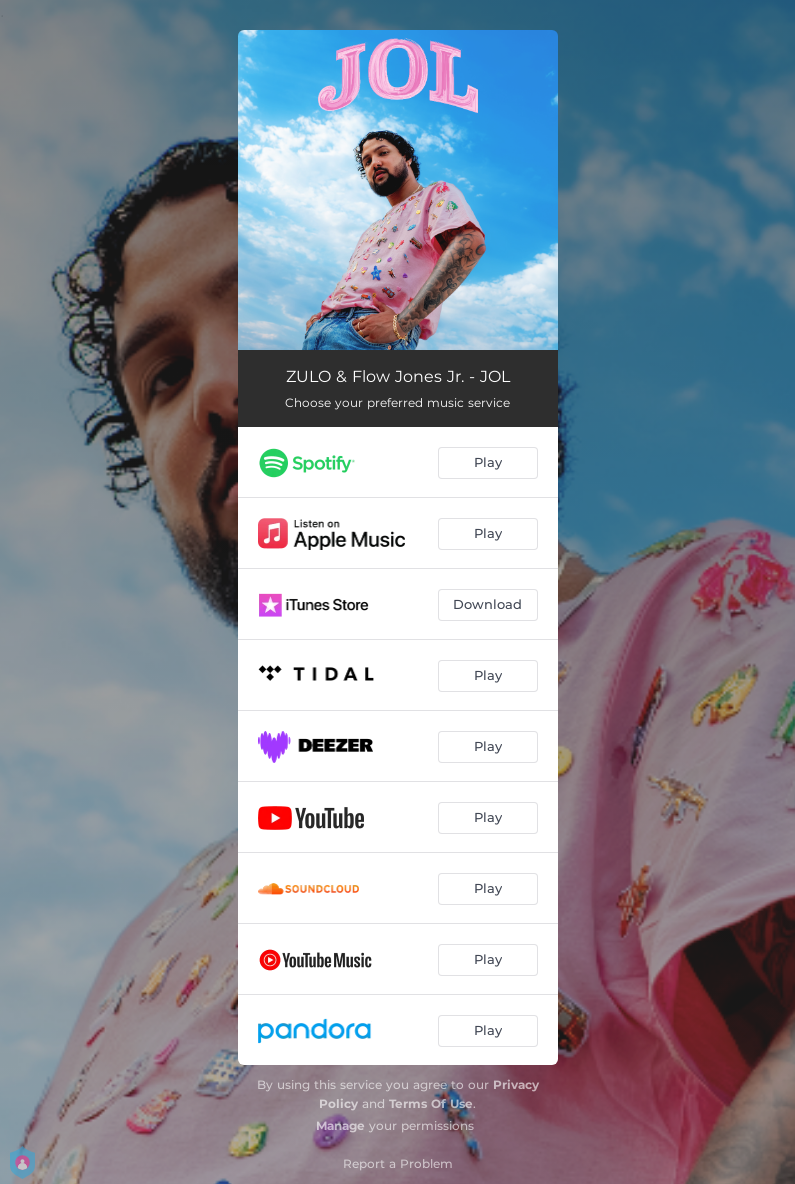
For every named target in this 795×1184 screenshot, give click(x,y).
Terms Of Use (431, 1103)
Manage (340, 1125)
